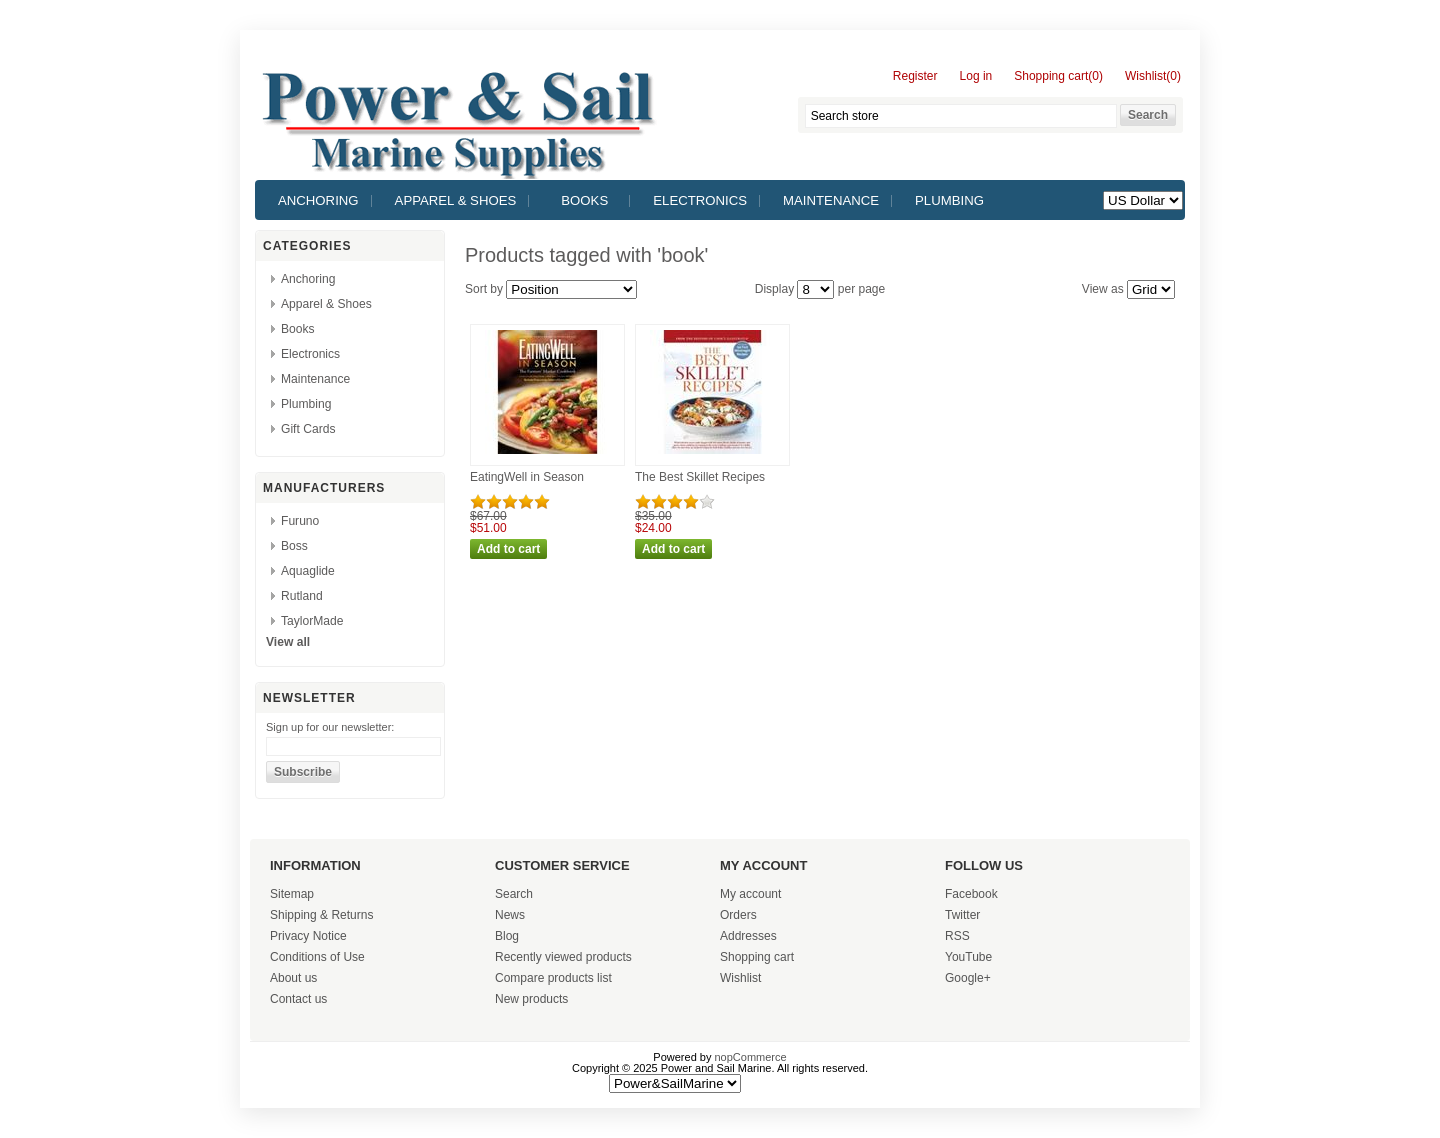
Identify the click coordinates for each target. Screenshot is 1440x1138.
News (510, 915)
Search (514, 894)
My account (750, 894)
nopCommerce (751, 1057)
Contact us (298, 999)
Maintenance (831, 200)
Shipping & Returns (321, 915)
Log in (976, 76)
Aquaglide (308, 571)
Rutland (302, 596)
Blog (507, 936)
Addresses (748, 936)
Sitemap (292, 894)
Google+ (968, 978)
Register (915, 76)
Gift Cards (308, 429)
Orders (738, 915)
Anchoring (318, 200)
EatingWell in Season (527, 477)
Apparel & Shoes (456, 200)
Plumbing (949, 200)
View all (288, 642)
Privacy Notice (308, 936)
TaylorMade (312, 621)
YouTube (968, 957)
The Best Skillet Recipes (700, 477)
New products (531, 999)
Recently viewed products (563, 957)
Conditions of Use (317, 957)
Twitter (962, 915)
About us (293, 978)
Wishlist (740, 978)
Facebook (971, 894)
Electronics (700, 200)
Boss (294, 546)
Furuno (300, 521)
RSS (957, 936)
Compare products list (553, 978)
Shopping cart (757, 957)
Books (584, 200)
